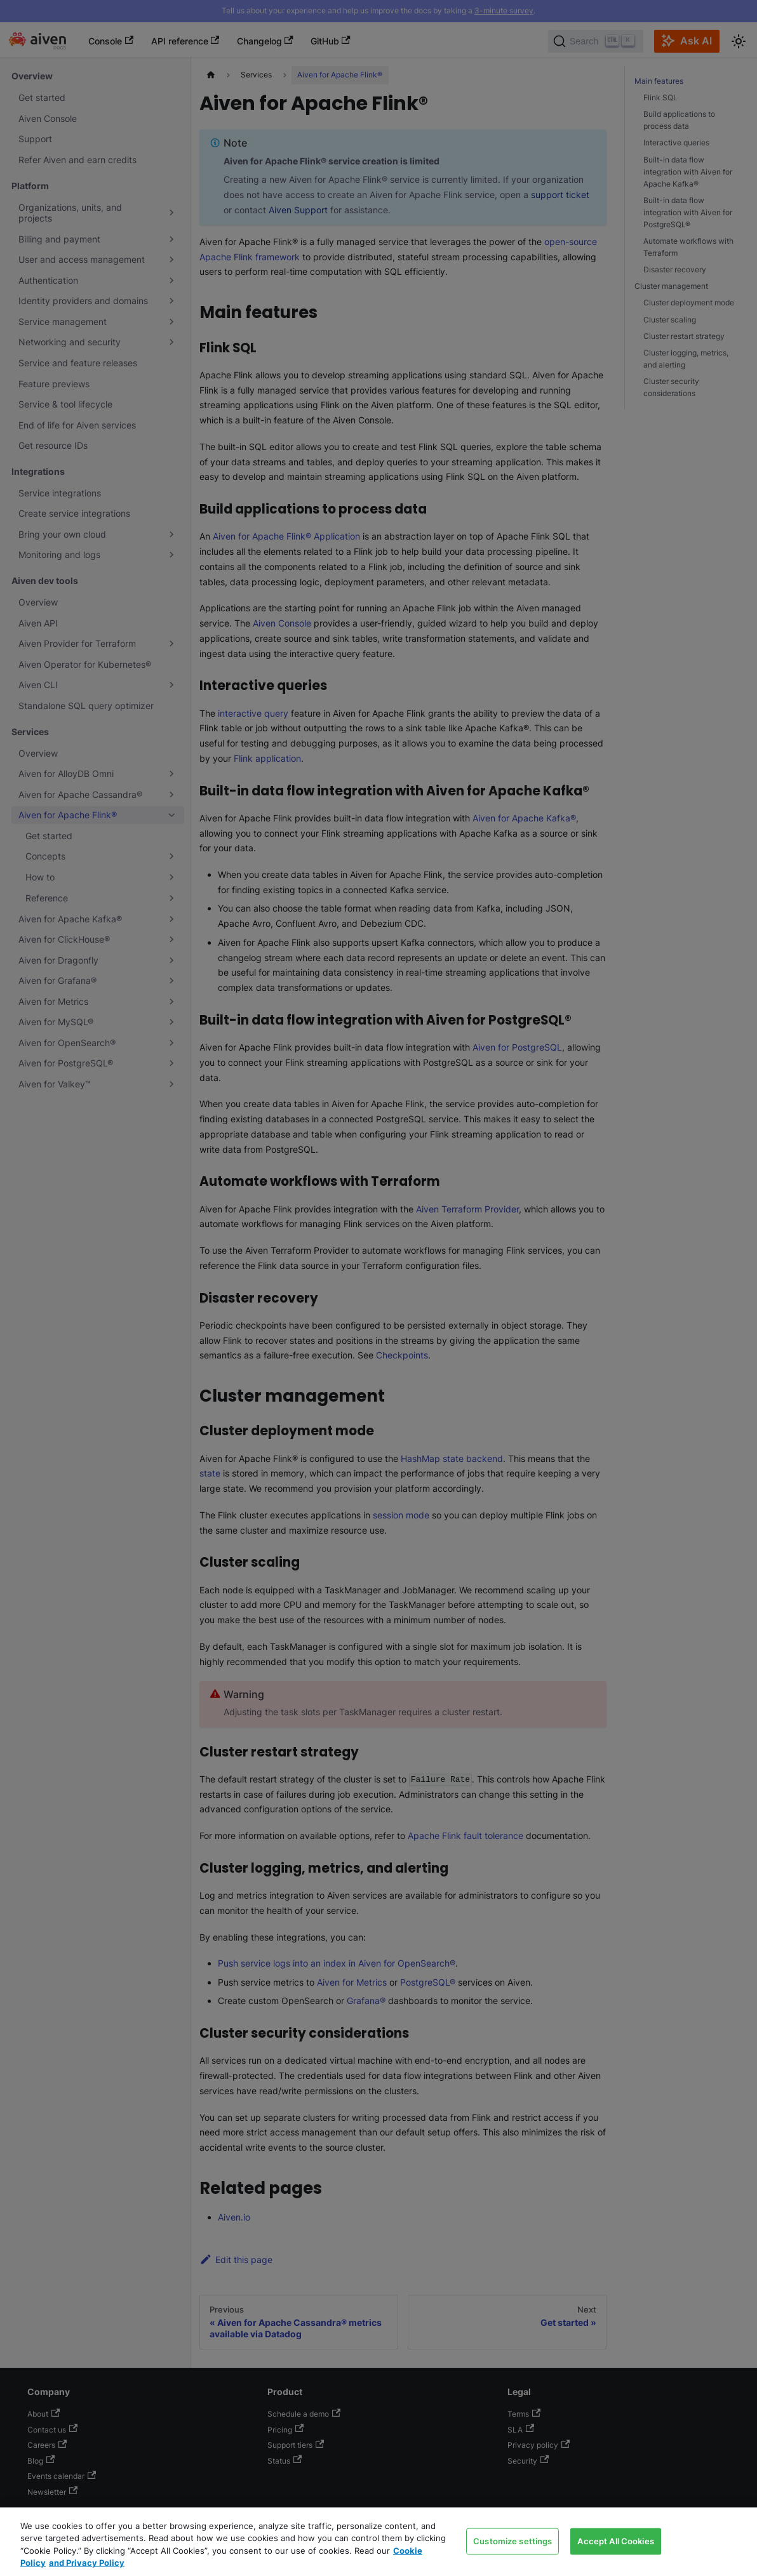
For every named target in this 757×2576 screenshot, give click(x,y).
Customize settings (512, 2540)
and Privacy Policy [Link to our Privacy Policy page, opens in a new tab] (86, 2563)
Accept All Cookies (615, 2540)
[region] (378, 2541)
